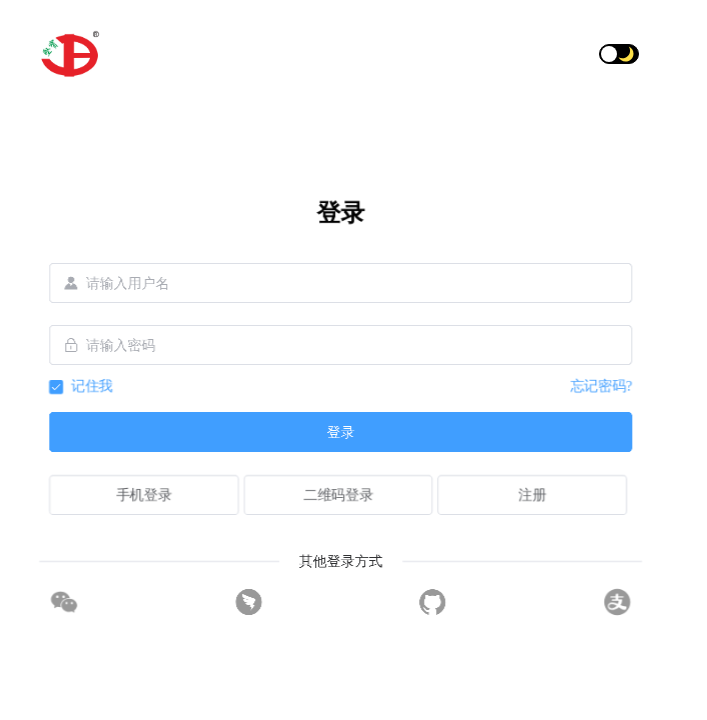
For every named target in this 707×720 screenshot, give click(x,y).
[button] (658, 54)
